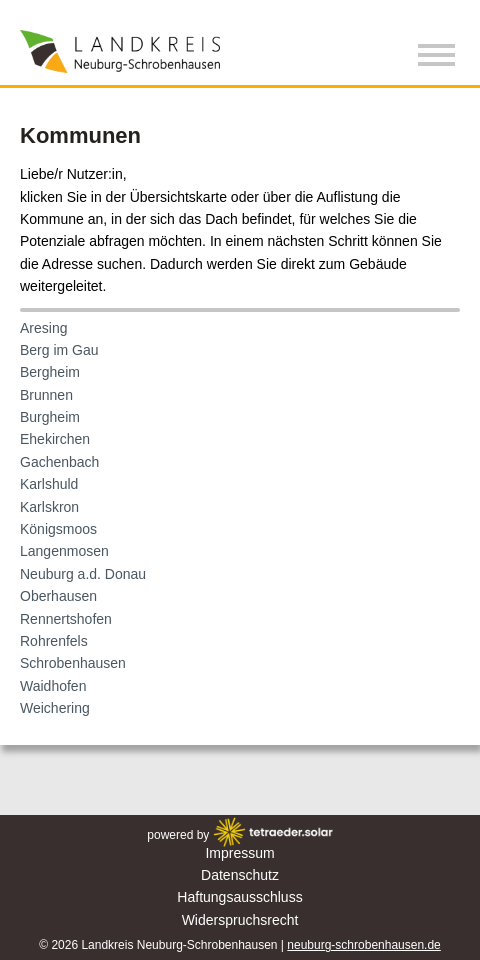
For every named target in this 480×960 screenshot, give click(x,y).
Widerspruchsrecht (240, 920)
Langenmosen (64, 551)
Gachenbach (59, 462)
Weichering (55, 708)
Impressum (239, 853)
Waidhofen (53, 686)
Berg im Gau (59, 350)
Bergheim (50, 372)
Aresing (43, 328)
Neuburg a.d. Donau (83, 574)
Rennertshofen (66, 619)
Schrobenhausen (73, 663)
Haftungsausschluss (239, 897)
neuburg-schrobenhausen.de (363, 945)
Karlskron (49, 507)
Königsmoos (58, 529)
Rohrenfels (54, 641)
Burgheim (50, 417)
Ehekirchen (55, 439)
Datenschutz (240, 875)
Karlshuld (49, 484)
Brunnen (46, 395)
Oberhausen (58, 596)
